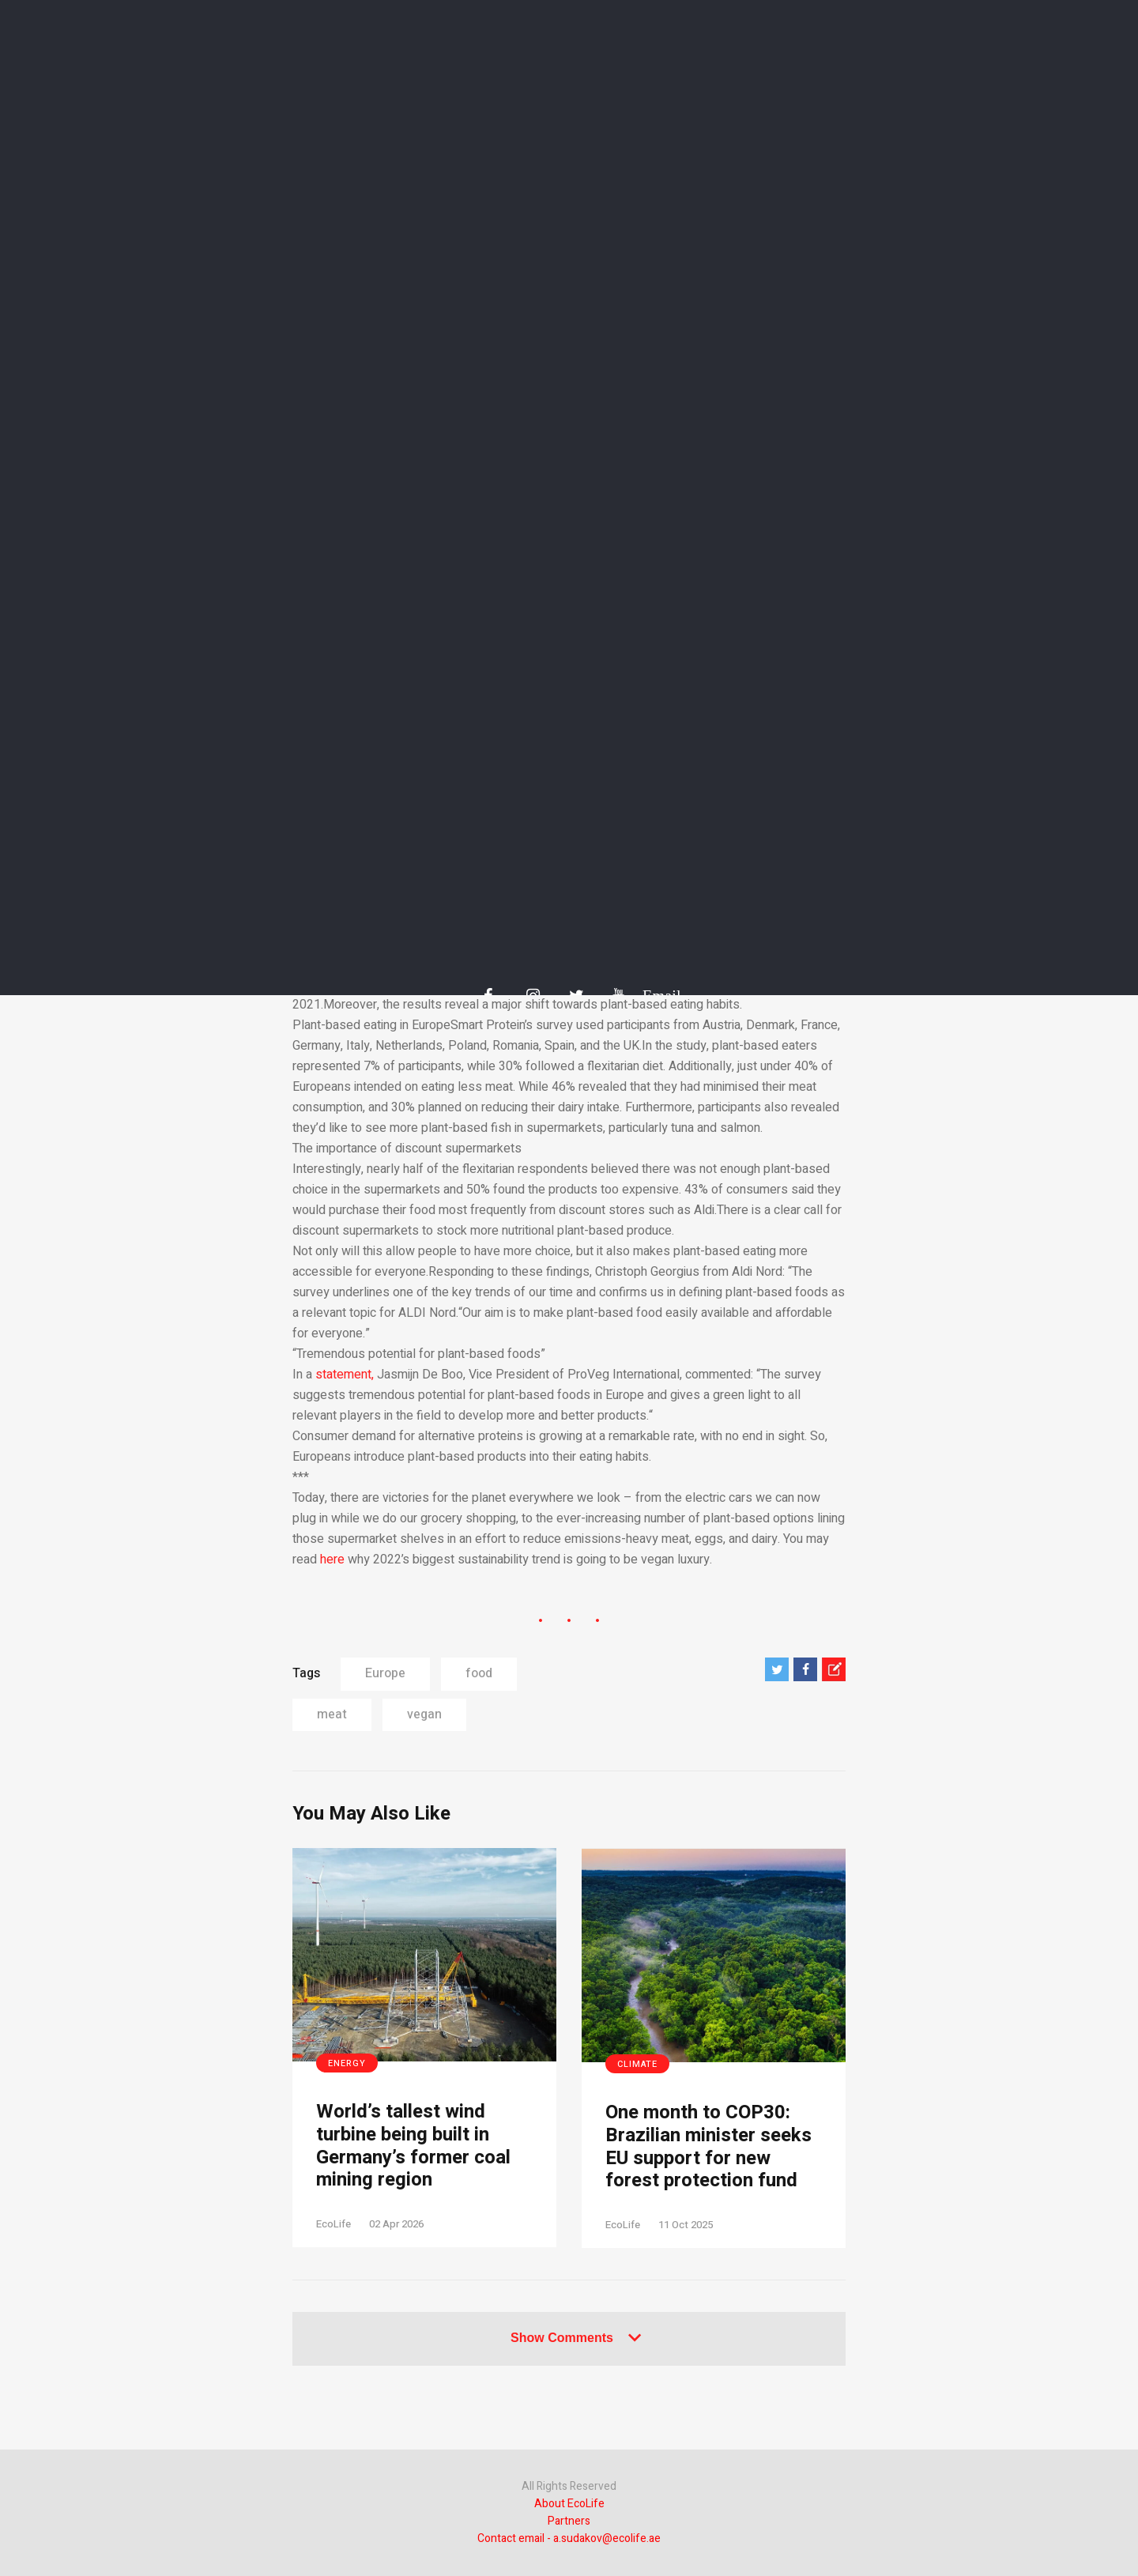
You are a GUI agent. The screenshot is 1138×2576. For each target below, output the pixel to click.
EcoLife (333, 2223)
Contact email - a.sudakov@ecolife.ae (569, 2538)
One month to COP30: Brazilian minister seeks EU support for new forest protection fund (708, 2147)
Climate (637, 2064)
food (478, 1673)
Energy (347, 2063)
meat (332, 1714)
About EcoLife (569, 2503)
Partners (569, 2521)
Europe (385, 1673)
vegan (424, 1714)
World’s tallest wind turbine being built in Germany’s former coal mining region (413, 2146)
